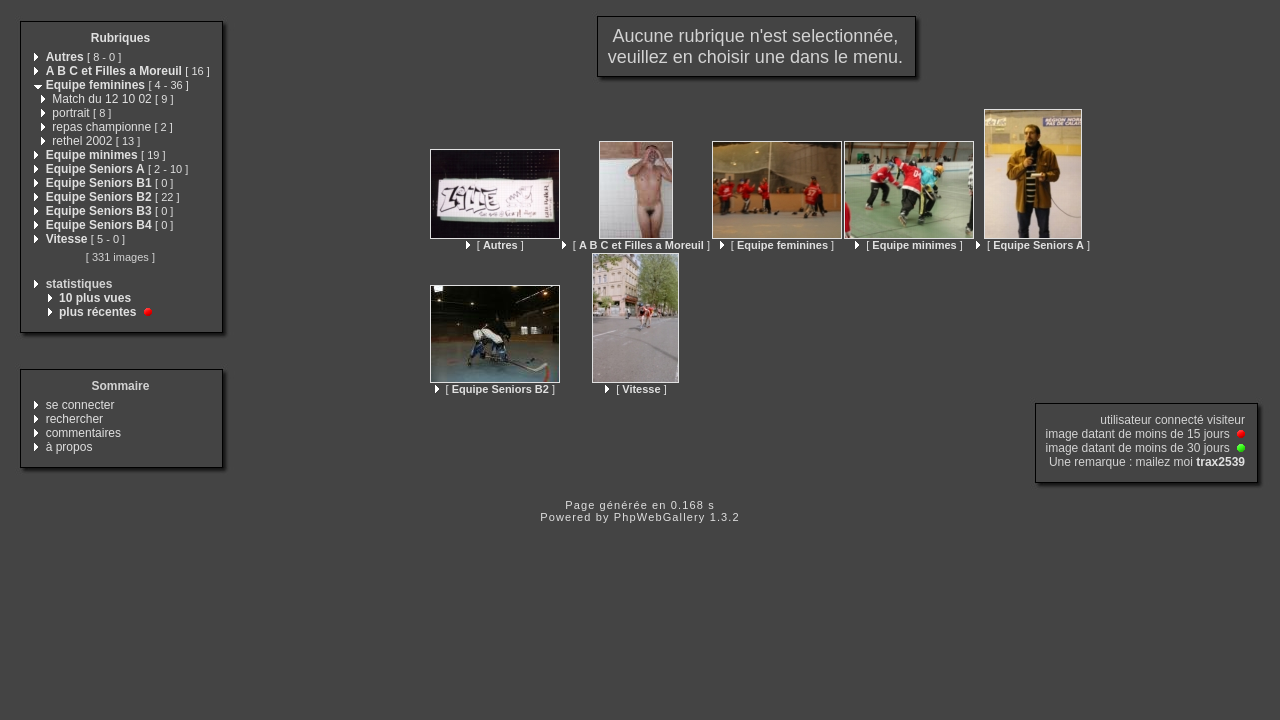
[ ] (495, 245)
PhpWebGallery (660, 517)
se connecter (80, 405)
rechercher (74, 419)
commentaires (83, 433)
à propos (69, 447)
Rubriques (120, 38)
